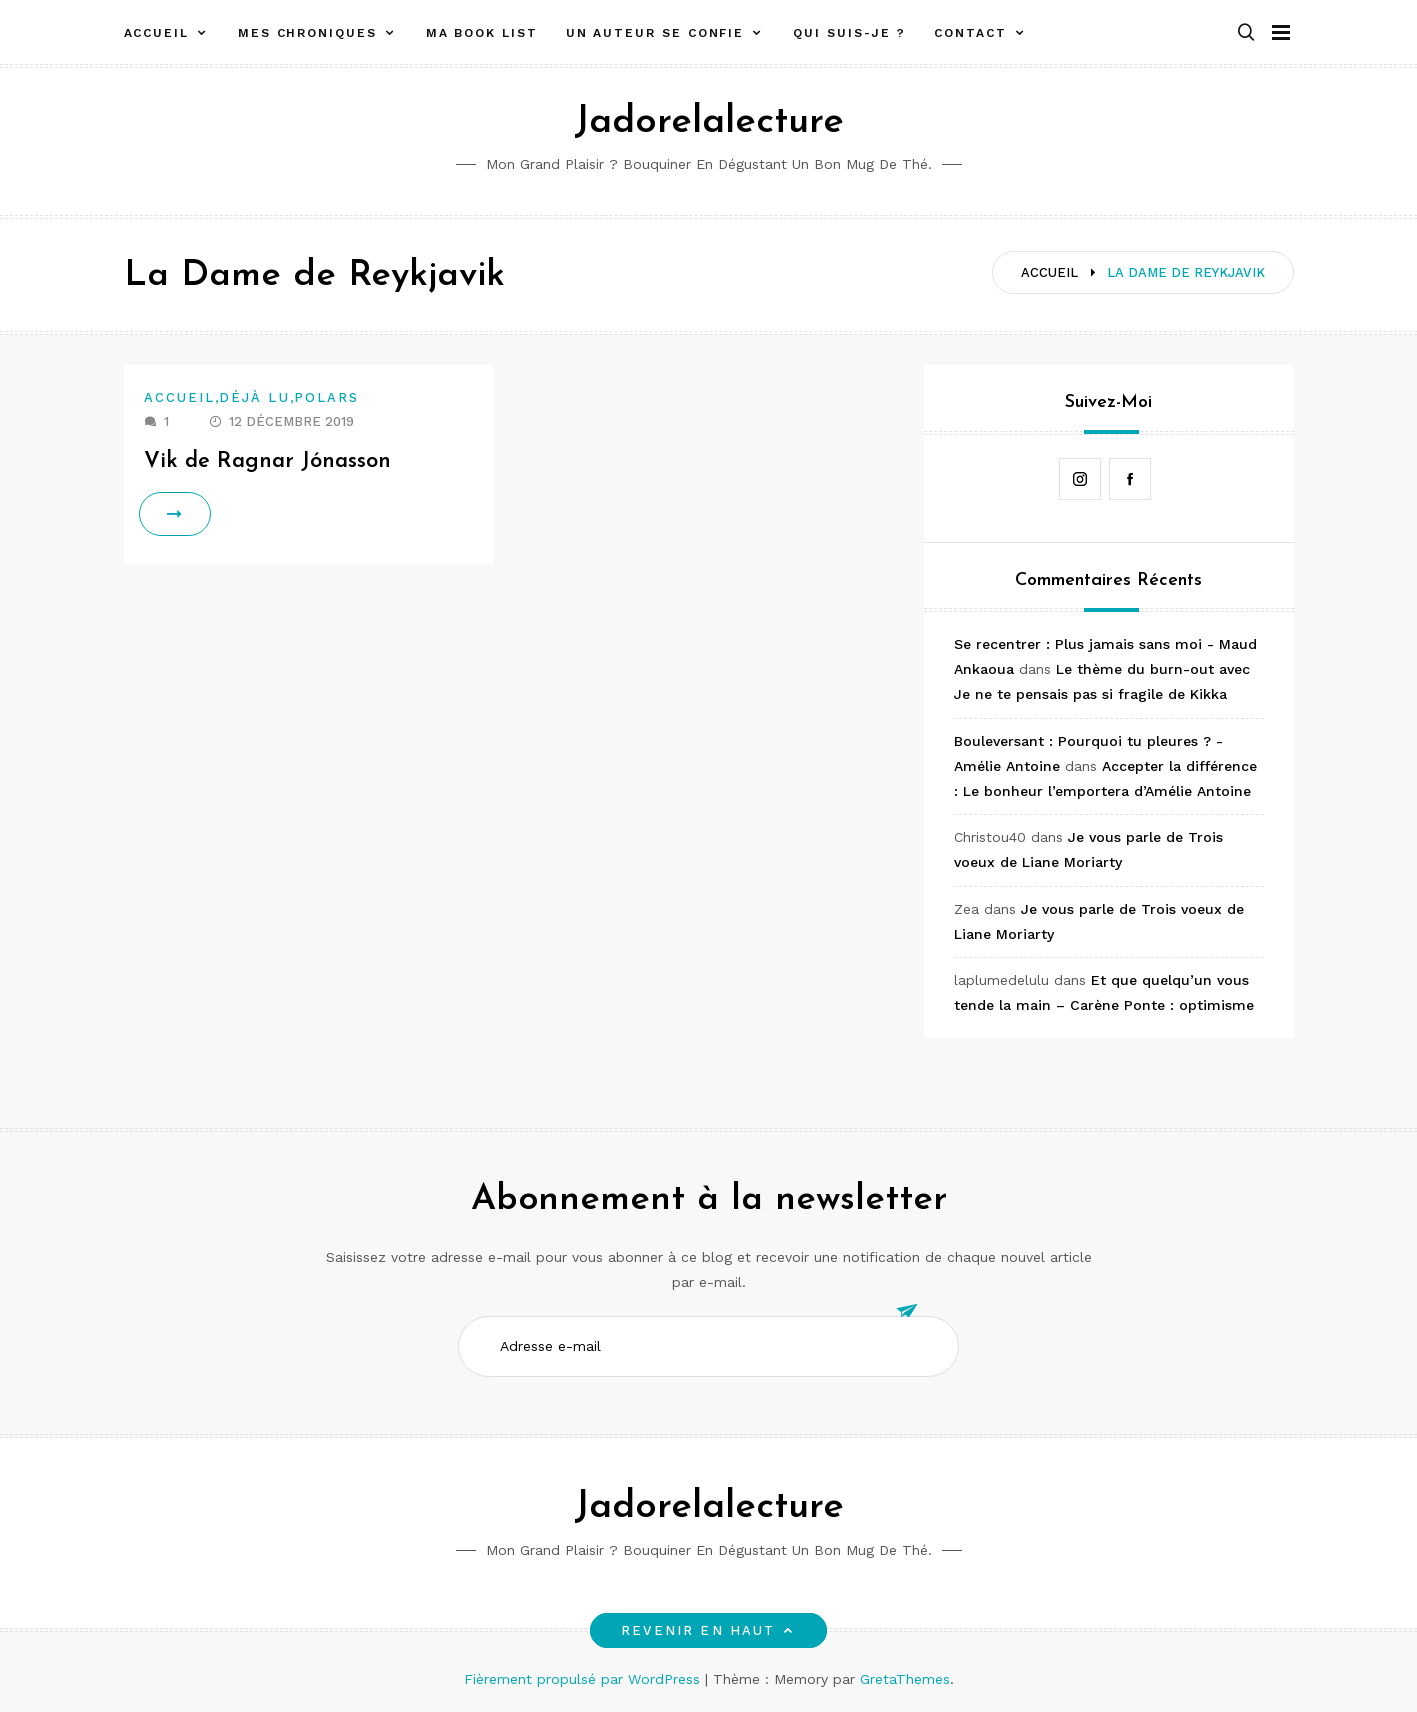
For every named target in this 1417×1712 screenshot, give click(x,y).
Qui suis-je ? (849, 33)
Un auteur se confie (655, 33)
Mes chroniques (307, 33)
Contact (970, 33)
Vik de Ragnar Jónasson (267, 461)
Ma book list (482, 33)
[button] (1246, 33)
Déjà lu (254, 397)
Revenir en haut (708, 1630)
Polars (326, 397)
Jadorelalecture (709, 122)
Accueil (156, 33)
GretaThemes (905, 1679)
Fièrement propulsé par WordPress (584, 1679)
